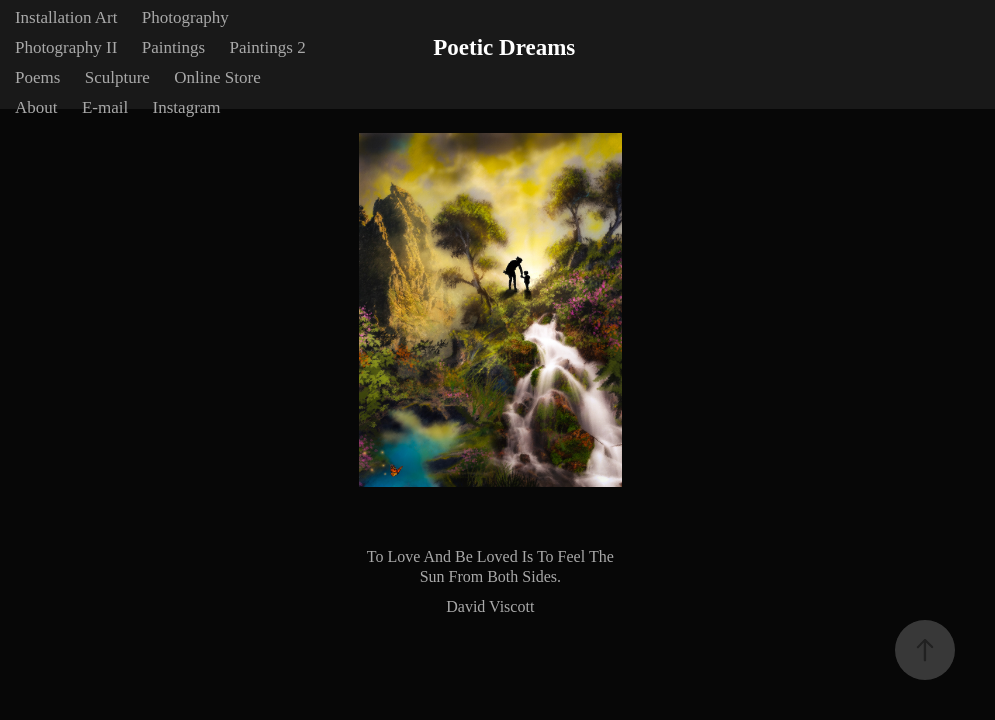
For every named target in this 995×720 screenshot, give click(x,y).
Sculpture (117, 77)
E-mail (105, 107)
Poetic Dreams (504, 47)
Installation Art (66, 17)
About (36, 107)
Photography (185, 17)
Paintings (173, 47)
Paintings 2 (268, 47)
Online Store (217, 77)
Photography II (66, 47)
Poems (37, 77)
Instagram (187, 107)
